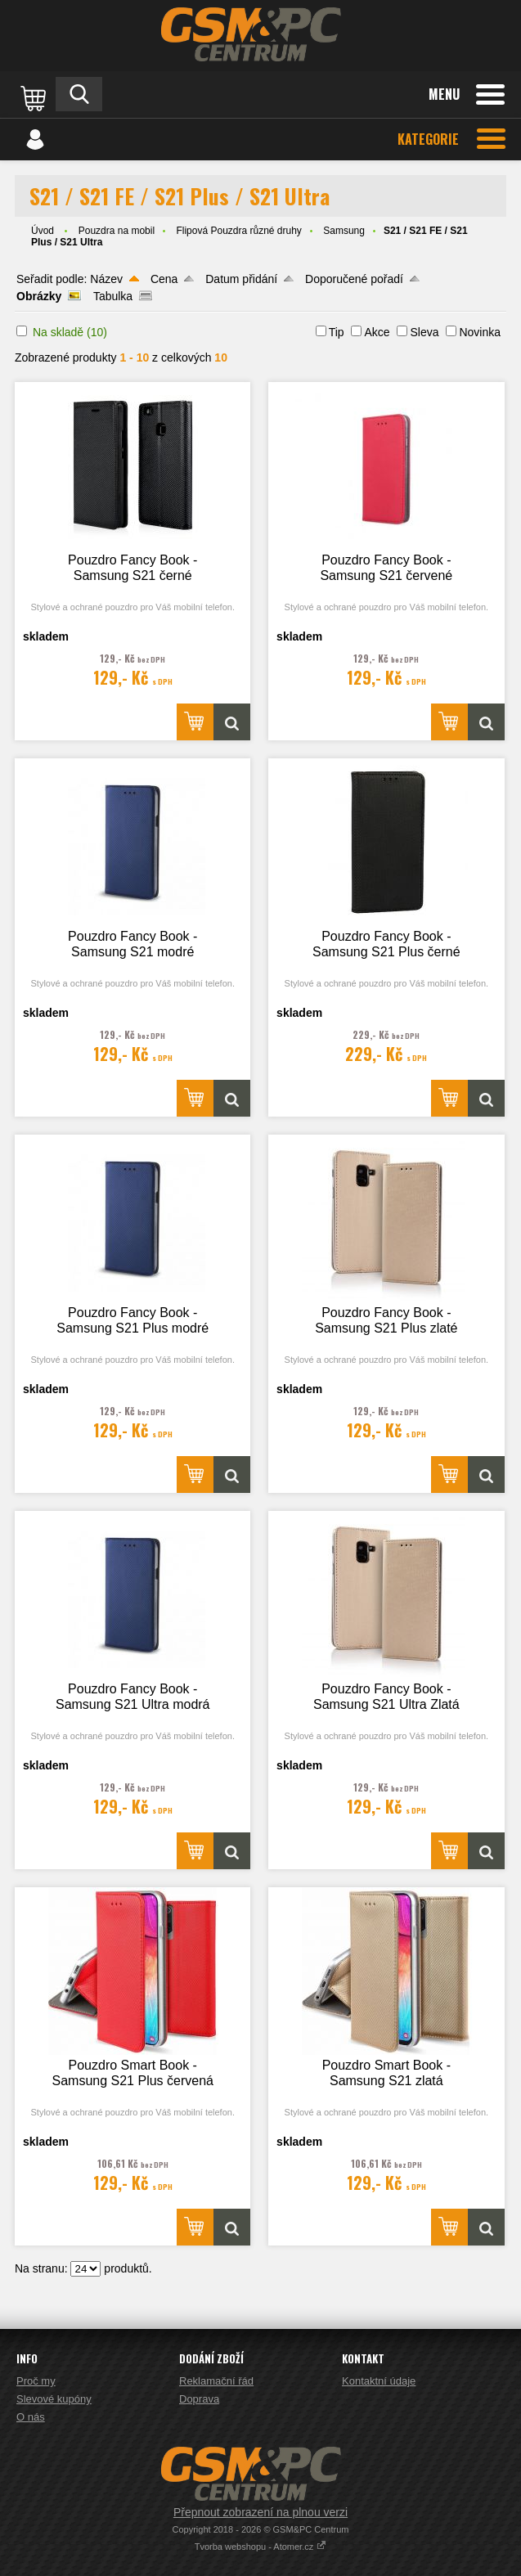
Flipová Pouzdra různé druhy (238, 230)
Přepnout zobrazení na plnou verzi (260, 2512)
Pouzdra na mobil (117, 230)
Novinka (480, 332)
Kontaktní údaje (378, 2381)
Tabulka (112, 296)
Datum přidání (241, 278)
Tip (336, 332)
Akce (376, 332)
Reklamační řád (216, 2381)
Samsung (344, 230)
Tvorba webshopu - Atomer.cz (261, 2546)
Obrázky (38, 296)
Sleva (424, 332)
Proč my (36, 2381)
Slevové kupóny (54, 2399)
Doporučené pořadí (354, 278)
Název (106, 278)
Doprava (199, 2399)
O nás (30, 2417)
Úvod (42, 230)
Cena (163, 278)
